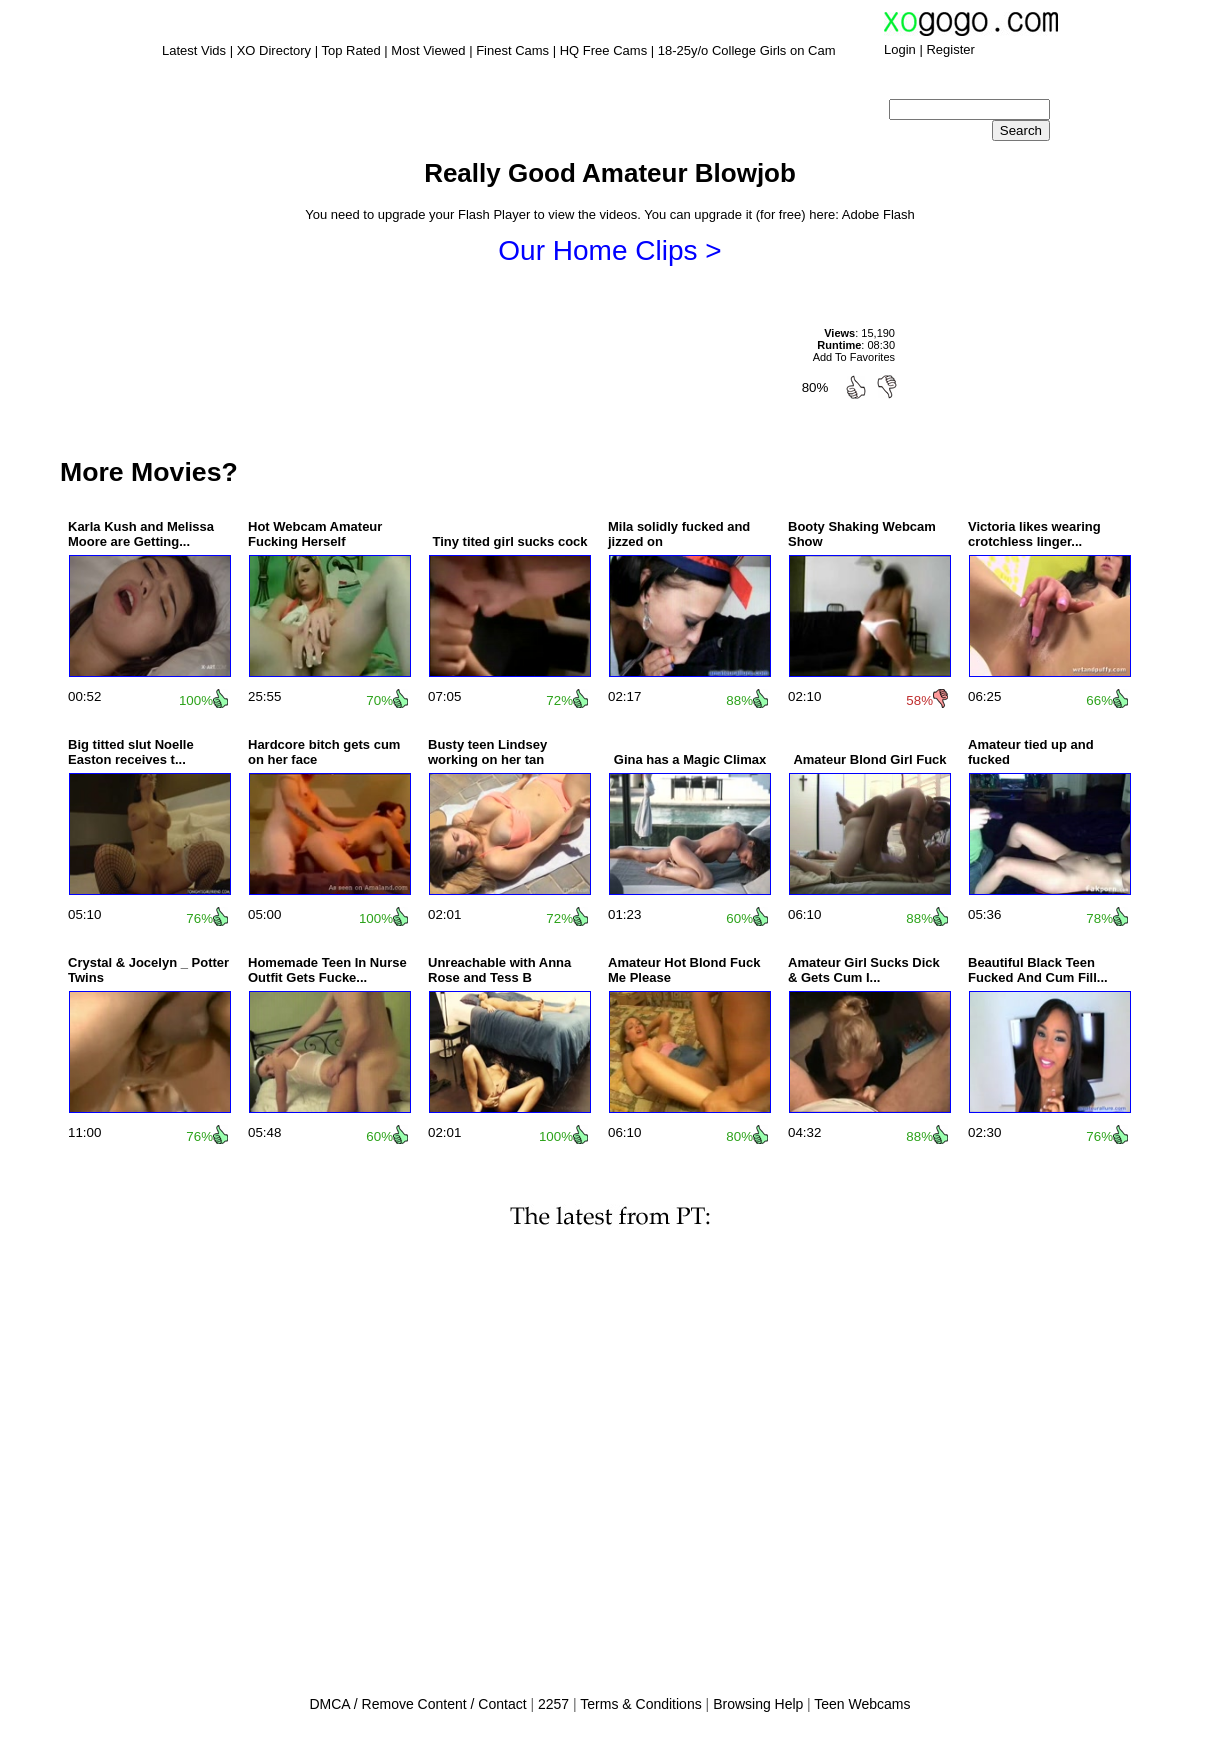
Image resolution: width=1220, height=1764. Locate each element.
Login (900, 49)
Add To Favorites (854, 357)
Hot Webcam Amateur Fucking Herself (315, 534)
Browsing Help (758, 1704)
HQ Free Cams (603, 50)
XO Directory (274, 50)
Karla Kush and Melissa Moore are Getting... (141, 534)
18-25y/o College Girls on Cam (747, 50)
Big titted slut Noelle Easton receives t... (131, 752)
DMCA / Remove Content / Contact (417, 1704)
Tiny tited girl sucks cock (509, 541)
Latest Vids (194, 50)
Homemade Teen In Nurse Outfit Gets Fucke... (327, 970)
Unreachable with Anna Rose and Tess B (499, 970)
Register (950, 49)
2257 (553, 1704)
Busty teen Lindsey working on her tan (487, 752)
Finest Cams (512, 50)
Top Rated (350, 50)
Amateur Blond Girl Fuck (869, 759)
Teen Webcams (862, 1704)
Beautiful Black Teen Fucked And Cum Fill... (1038, 970)
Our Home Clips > (609, 250)
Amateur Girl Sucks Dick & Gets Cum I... (864, 970)
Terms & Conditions (640, 1704)
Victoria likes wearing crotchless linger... (1034, 534)
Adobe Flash (878, 214)
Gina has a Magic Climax (690, 759)
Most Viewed (428, 50)
